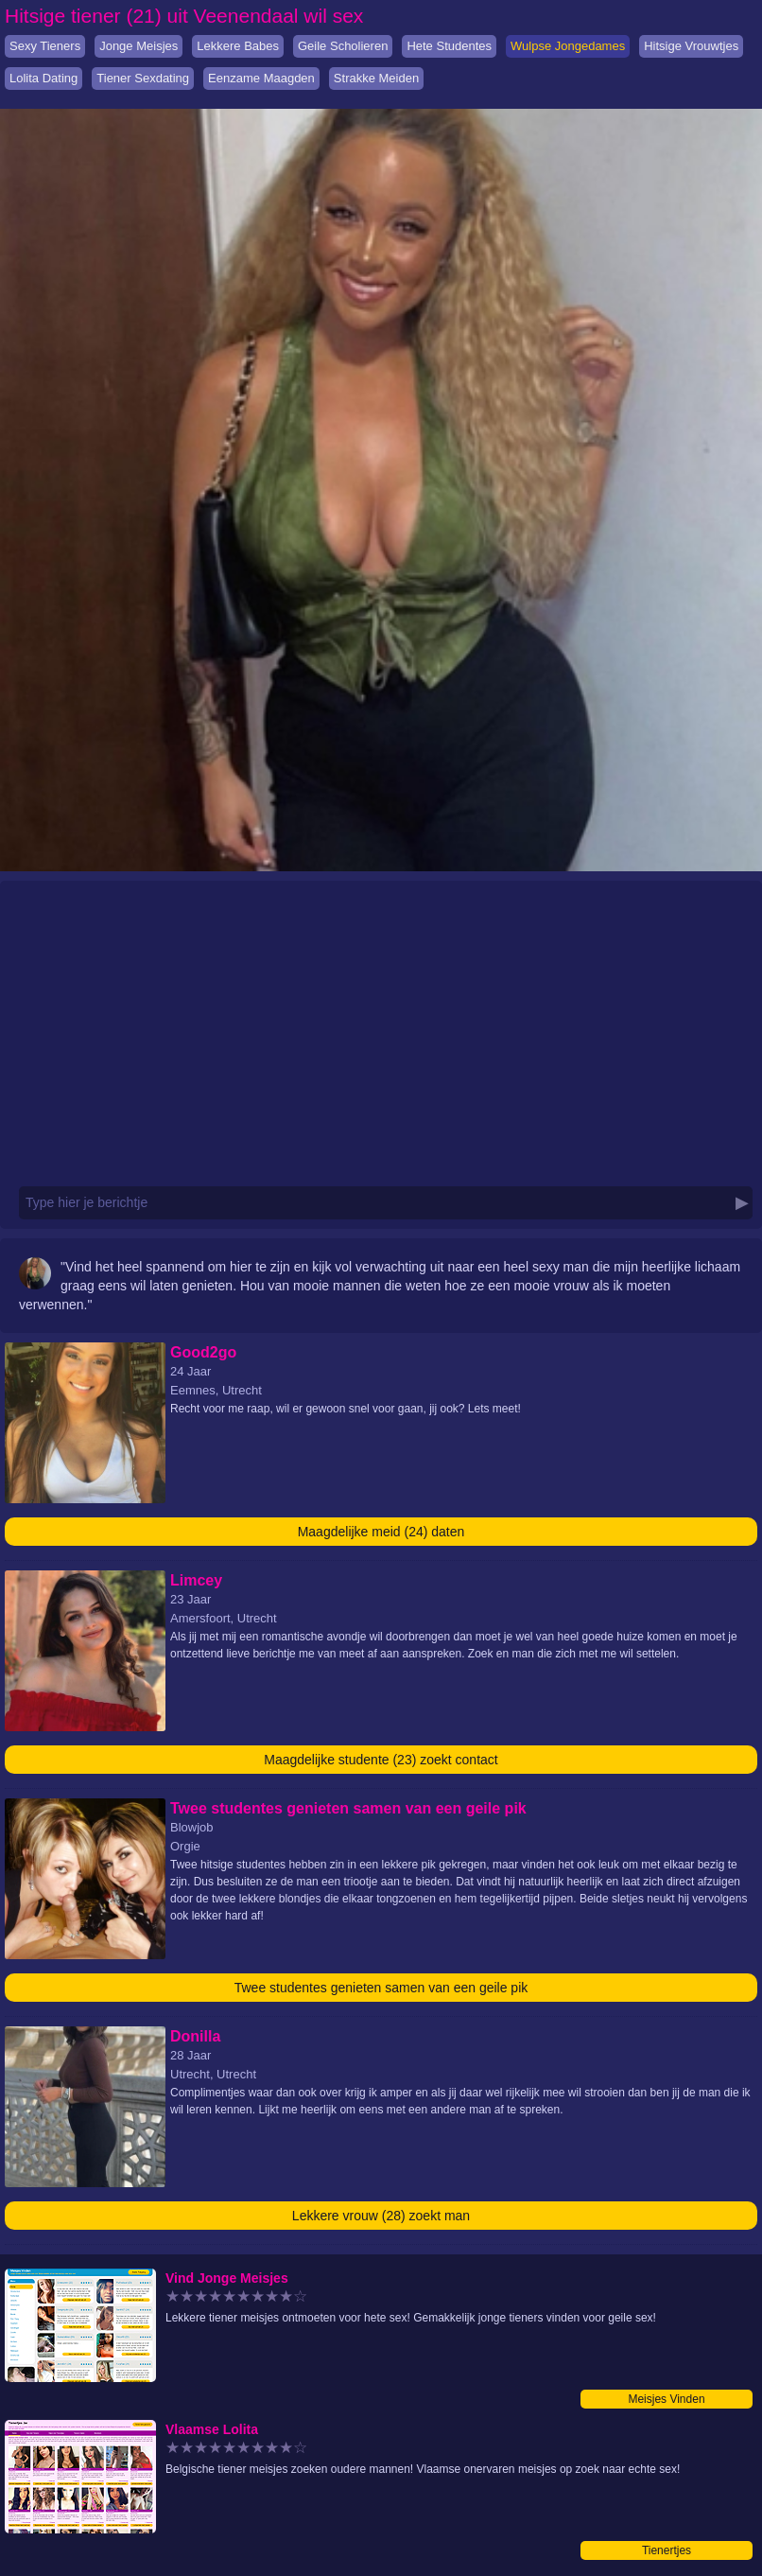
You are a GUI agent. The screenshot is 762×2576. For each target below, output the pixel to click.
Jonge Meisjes (138, 46)
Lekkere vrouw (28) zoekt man (381, 2215)
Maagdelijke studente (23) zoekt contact (380, 1759)
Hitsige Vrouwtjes (691, 46)
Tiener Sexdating (142, 78)
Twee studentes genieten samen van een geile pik (381, 1987)
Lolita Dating (43, 78)
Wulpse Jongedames (568, 46)
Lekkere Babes (238, 46)
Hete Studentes (449, 46)
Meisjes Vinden (666, 2399)
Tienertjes (666, 2550)
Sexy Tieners (44, 46)
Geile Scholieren (343, 46)
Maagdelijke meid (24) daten (381, 1531)
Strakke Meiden (376, 78)
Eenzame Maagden (261, 78)
